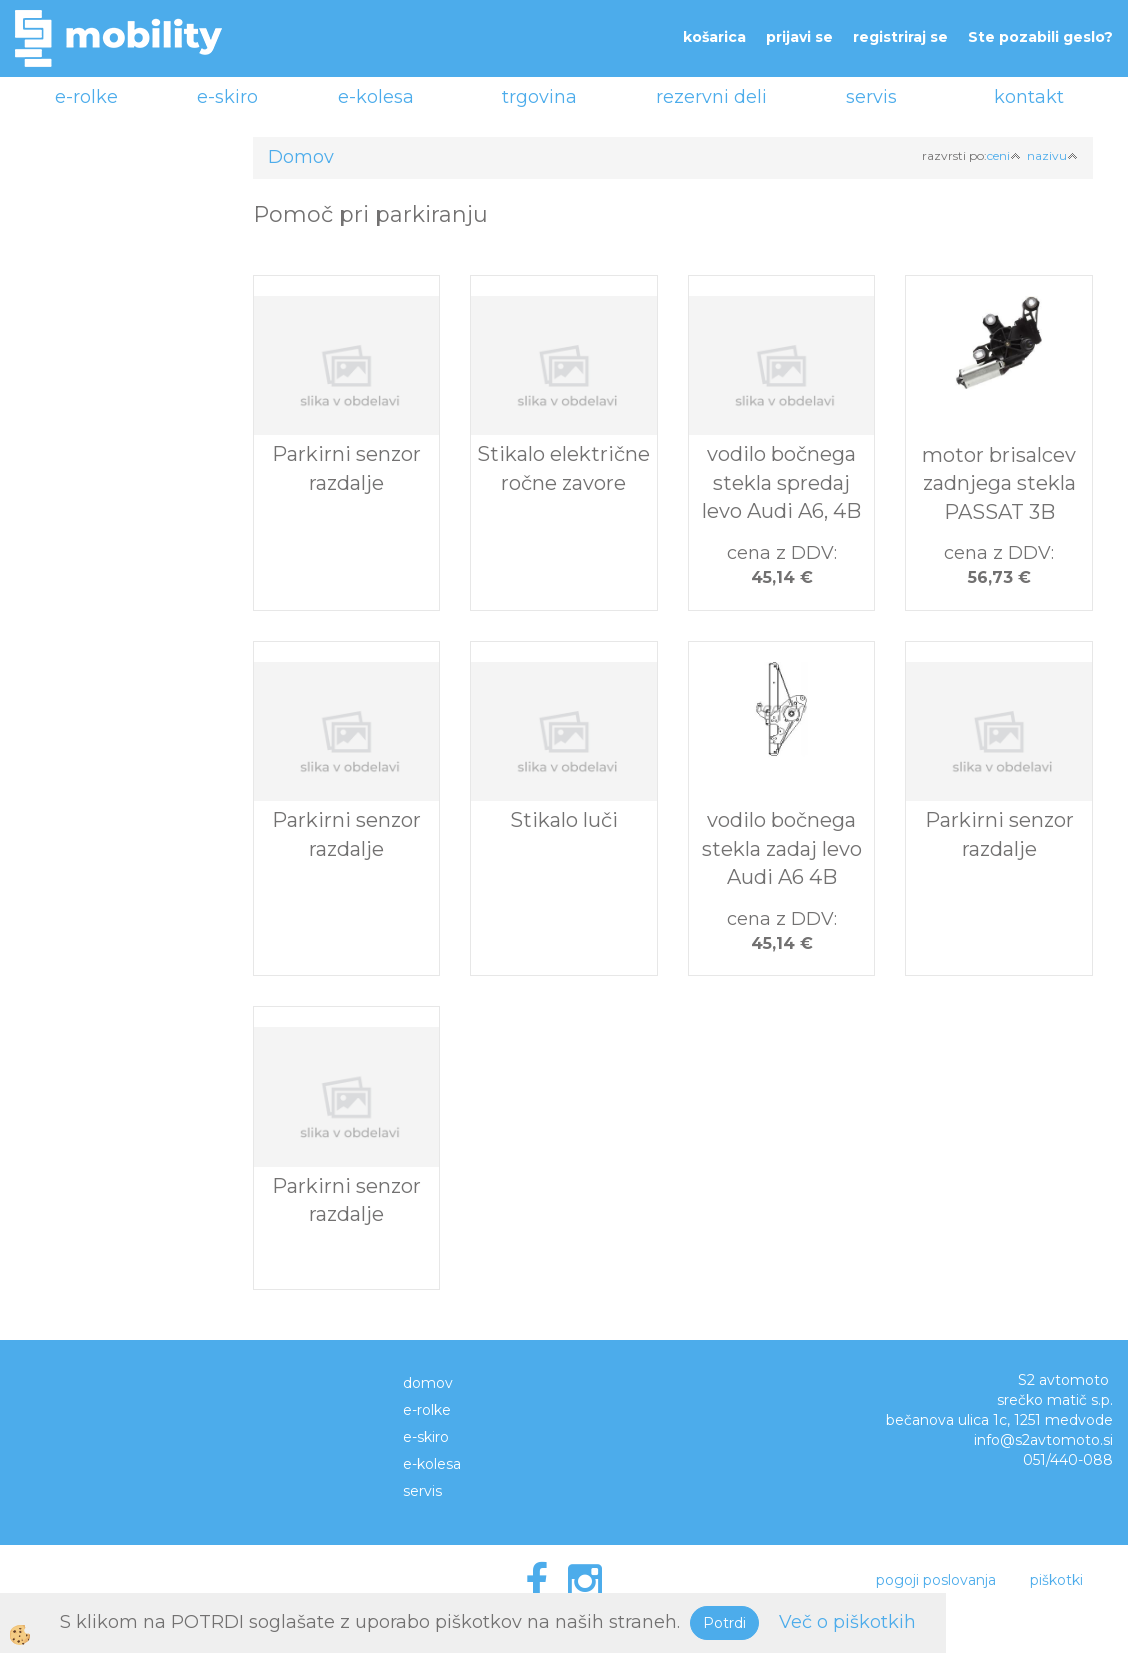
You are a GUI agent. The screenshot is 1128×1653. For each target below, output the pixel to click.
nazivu (1052, 155)
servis (871, 97)
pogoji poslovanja (936, 1580)
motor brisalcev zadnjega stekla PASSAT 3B (999, 483)
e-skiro (227, 97)
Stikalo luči (564, 820)
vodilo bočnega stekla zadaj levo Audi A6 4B (782, 848)
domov (428, 1383)
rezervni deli (711, 97)
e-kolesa (376, 97)
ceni (1004, 155)
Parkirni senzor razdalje (346, 468)
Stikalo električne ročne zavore (563, 468)
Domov (301, 157)
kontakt (1029, 97)
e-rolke (86, 97)
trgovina (539, 97)
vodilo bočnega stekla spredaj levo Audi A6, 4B (781, 482)
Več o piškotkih (847, 1622)
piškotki (1056, 1580)
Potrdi (724, 1623)
